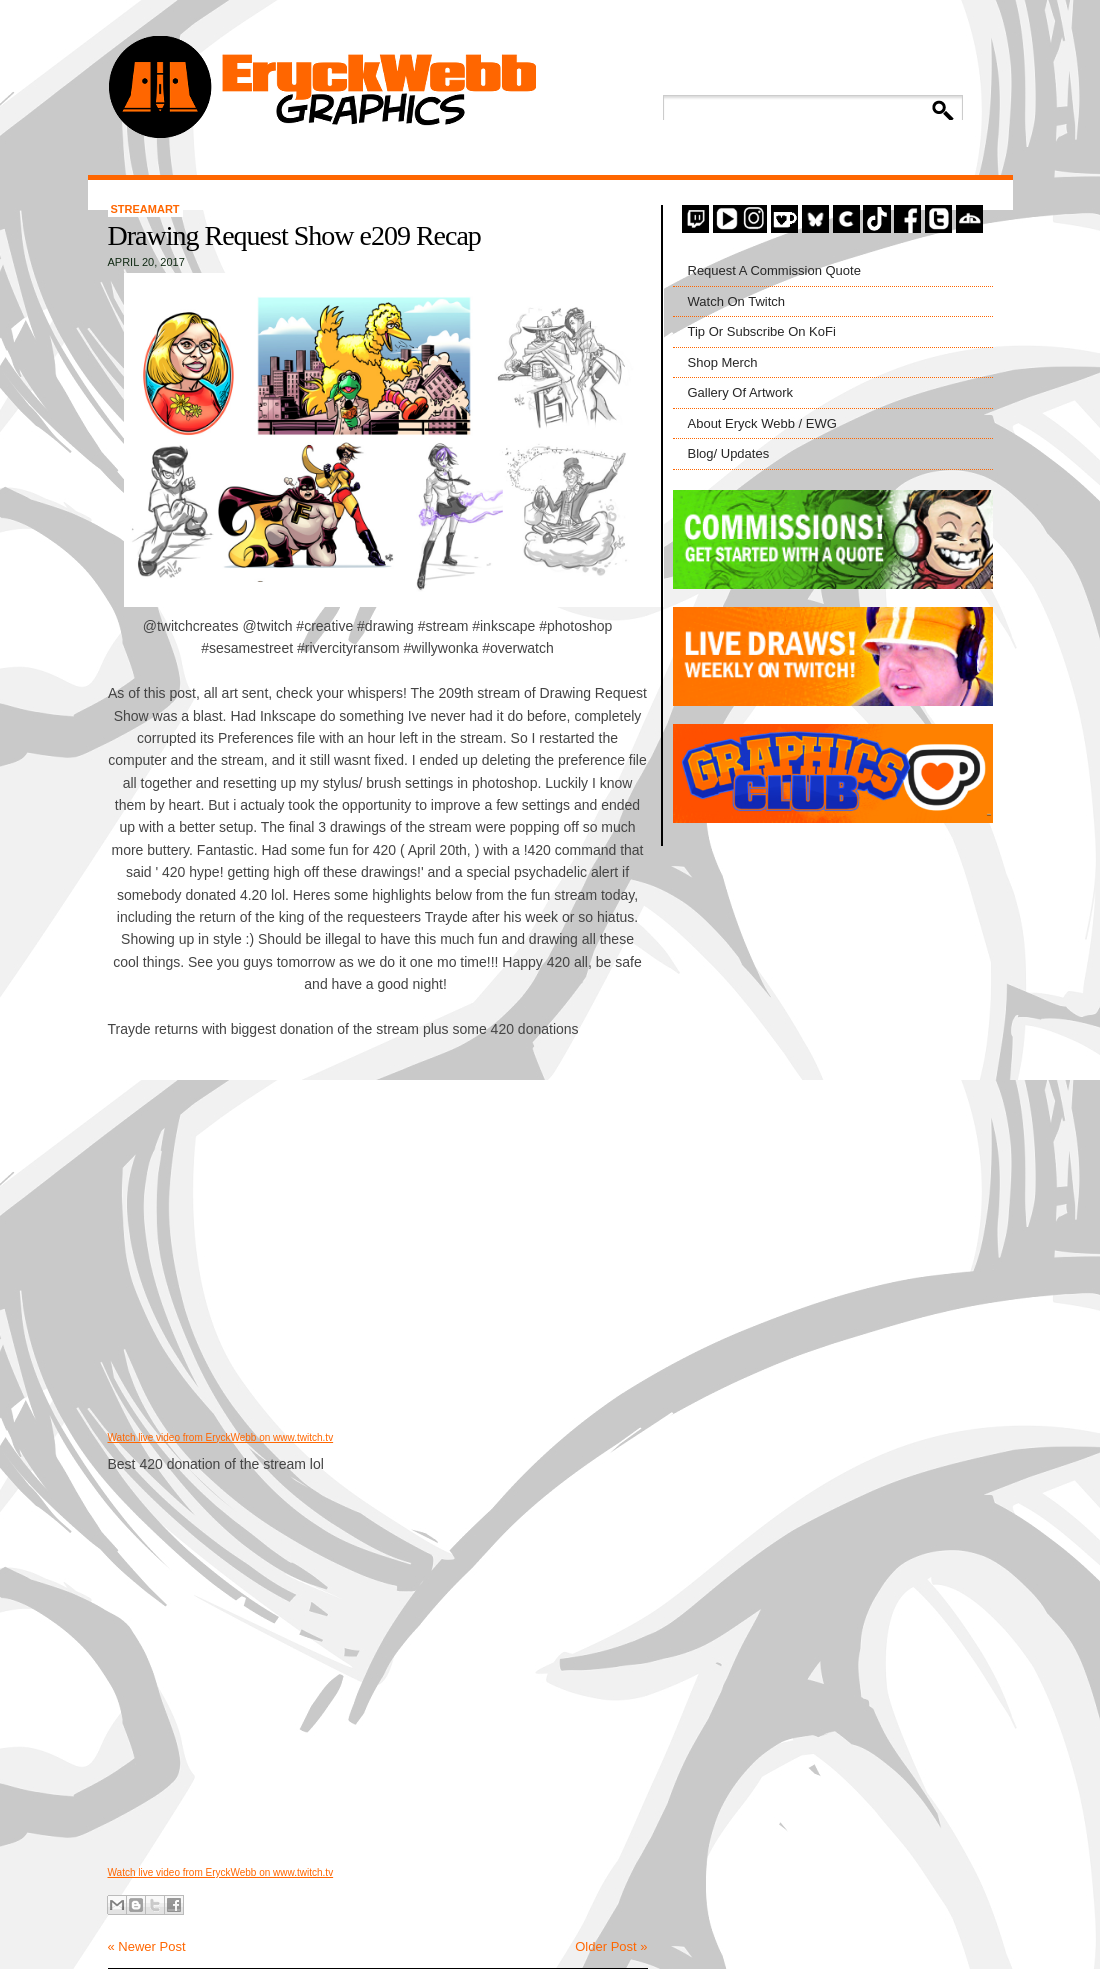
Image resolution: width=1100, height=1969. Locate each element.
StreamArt (145, 209)
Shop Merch (723, 362)
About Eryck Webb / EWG (762, 423)
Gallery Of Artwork (740, 392)
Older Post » (611, 1946)
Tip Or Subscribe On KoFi (762, 331)
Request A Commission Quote (774, 270)
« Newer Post (147, 1946)
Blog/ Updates (729, 453)
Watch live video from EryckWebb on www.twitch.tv (221, 1437)
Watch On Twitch (737, 301)
